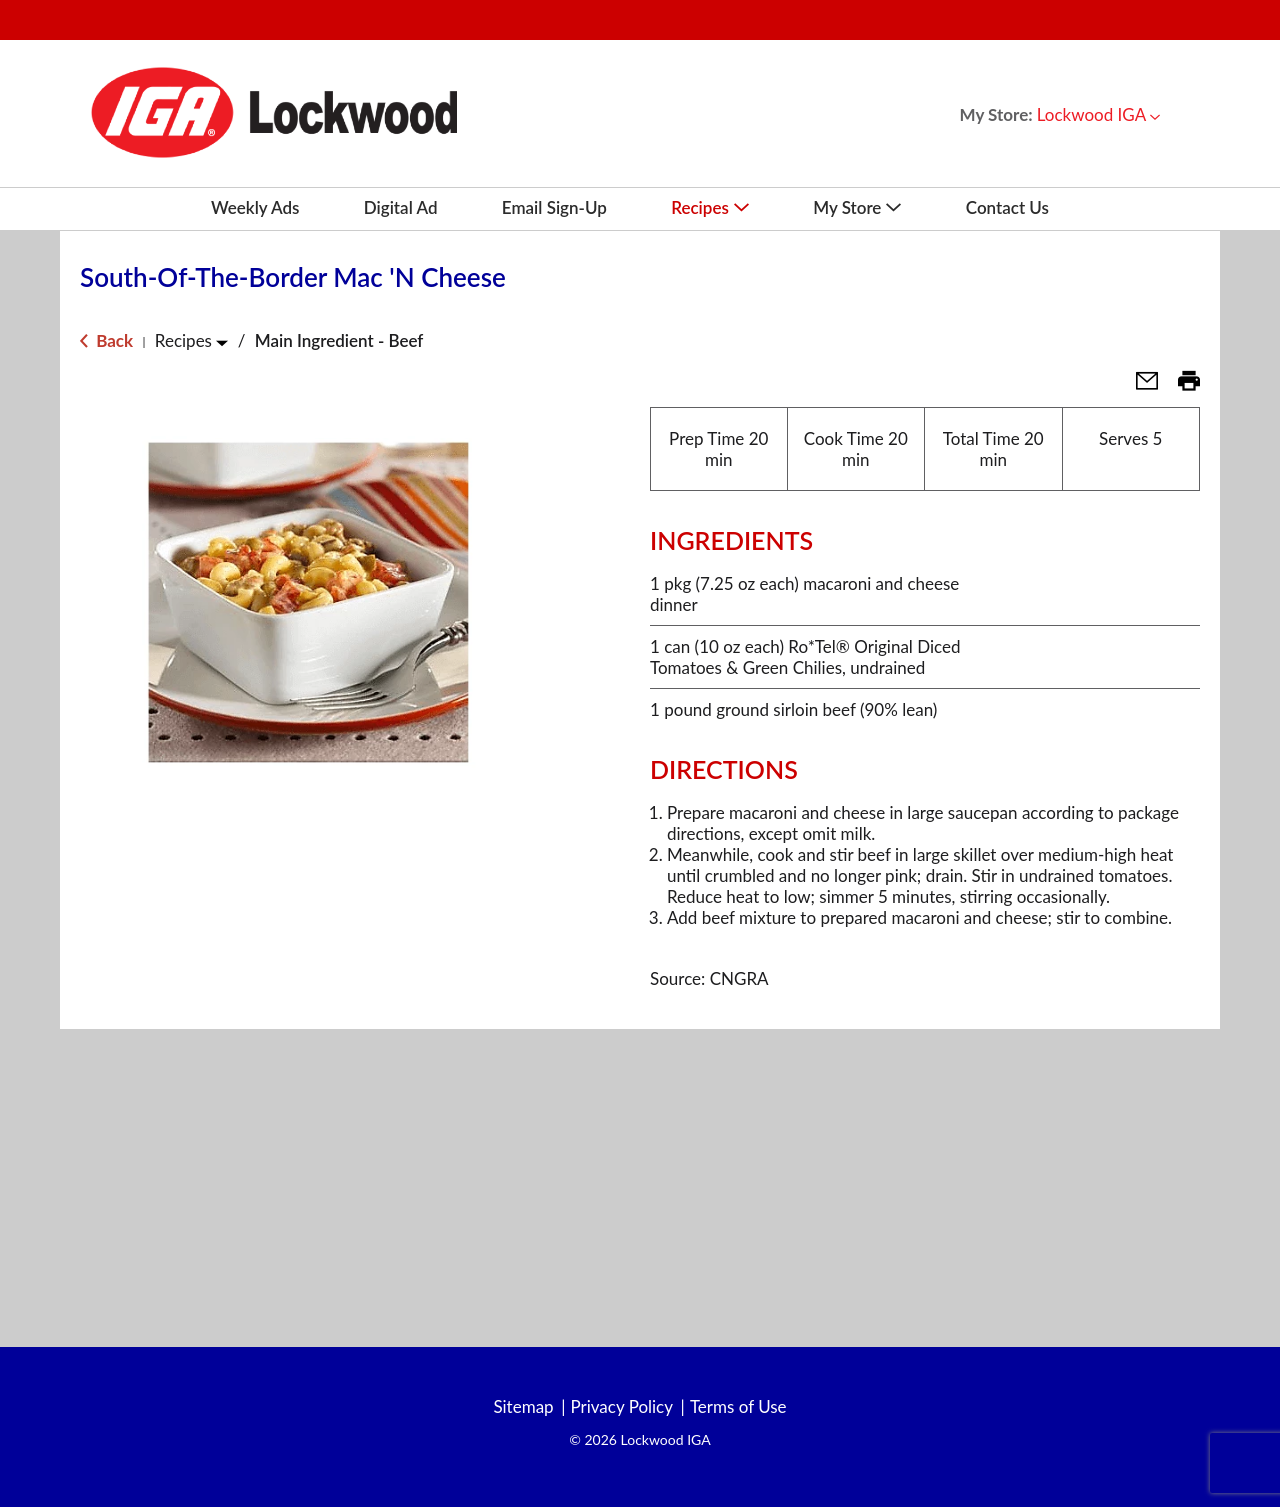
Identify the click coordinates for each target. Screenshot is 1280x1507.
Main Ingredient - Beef (339, 340)
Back (106, 340)
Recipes (183, 340)
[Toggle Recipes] (222, 342)
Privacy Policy (621, 1407)
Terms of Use (738, 1407)
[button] (1098, 114)
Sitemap (523, 1407)
